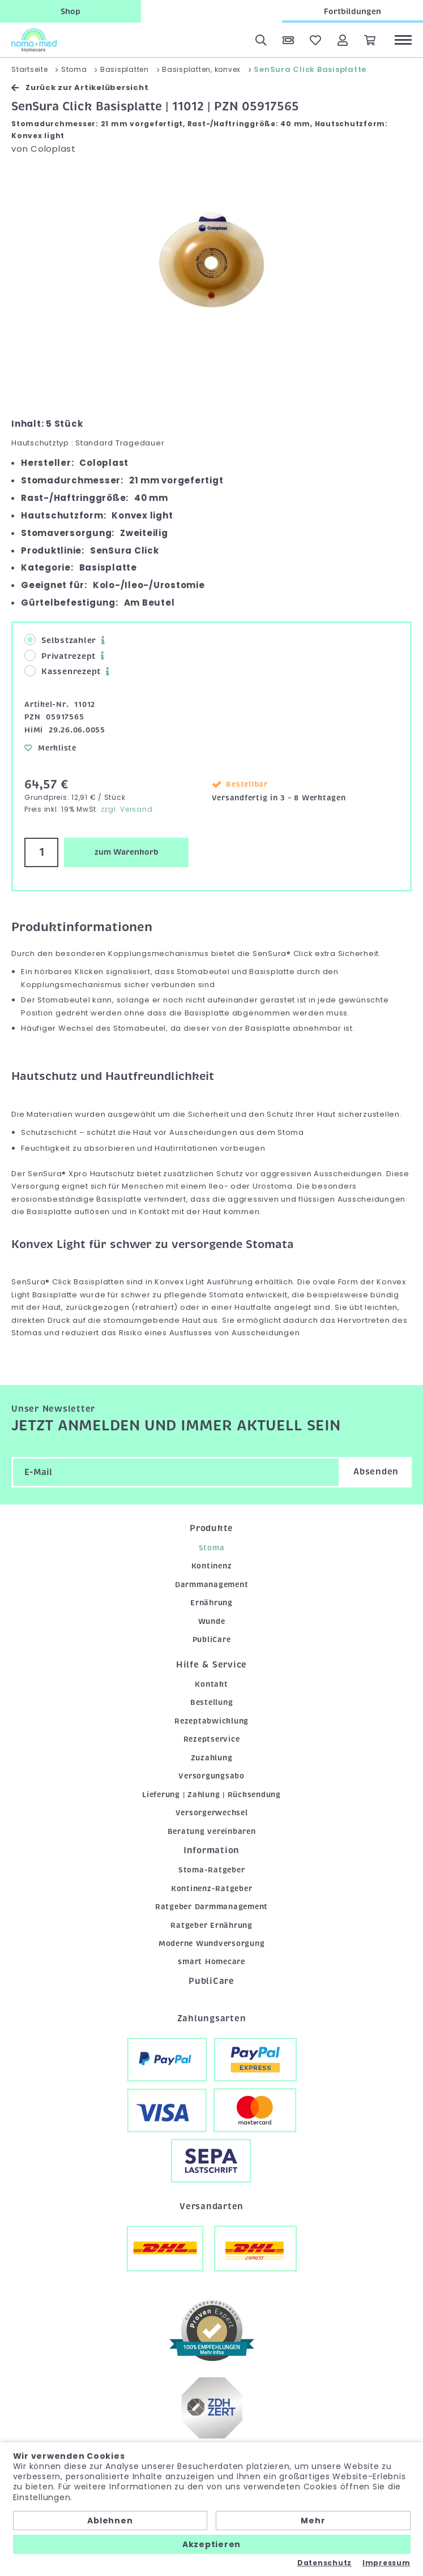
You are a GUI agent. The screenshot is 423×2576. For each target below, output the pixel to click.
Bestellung (211, 1702)
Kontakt (211, 1684)
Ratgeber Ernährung (211, 1925)
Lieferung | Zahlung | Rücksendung (211, 1794)
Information (211, 1850)
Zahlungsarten (211, 2018)
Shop (70, 11)
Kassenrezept (62, 671)
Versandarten (211, 2206)
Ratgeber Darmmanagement (211, 1906)
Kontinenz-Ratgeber (212, 1888)
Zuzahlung (212, 1758)
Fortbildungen (352, 11)
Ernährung (211, 1603)
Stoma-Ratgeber (211, 1870)
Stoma (212, 1548)
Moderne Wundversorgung (212, 1943)
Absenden (376, 1472)
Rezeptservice (211, 1739)
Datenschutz (324, 2563)
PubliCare (212, 1639)
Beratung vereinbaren (212, 1831)
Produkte (211, 1528)
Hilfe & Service (211, 1665)
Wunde (211, 1621)
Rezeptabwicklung (211, 1721)
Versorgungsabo (211, 1776)
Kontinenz (211, 1566)
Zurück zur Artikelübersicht (79, 87)
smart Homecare (211, 1961)
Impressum (386, 2563)
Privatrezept (60, 655)
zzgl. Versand (127, 809)
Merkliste (50, 748)
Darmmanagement (212, 1584)
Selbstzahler (60, 640)
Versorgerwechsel (212, 1813)
